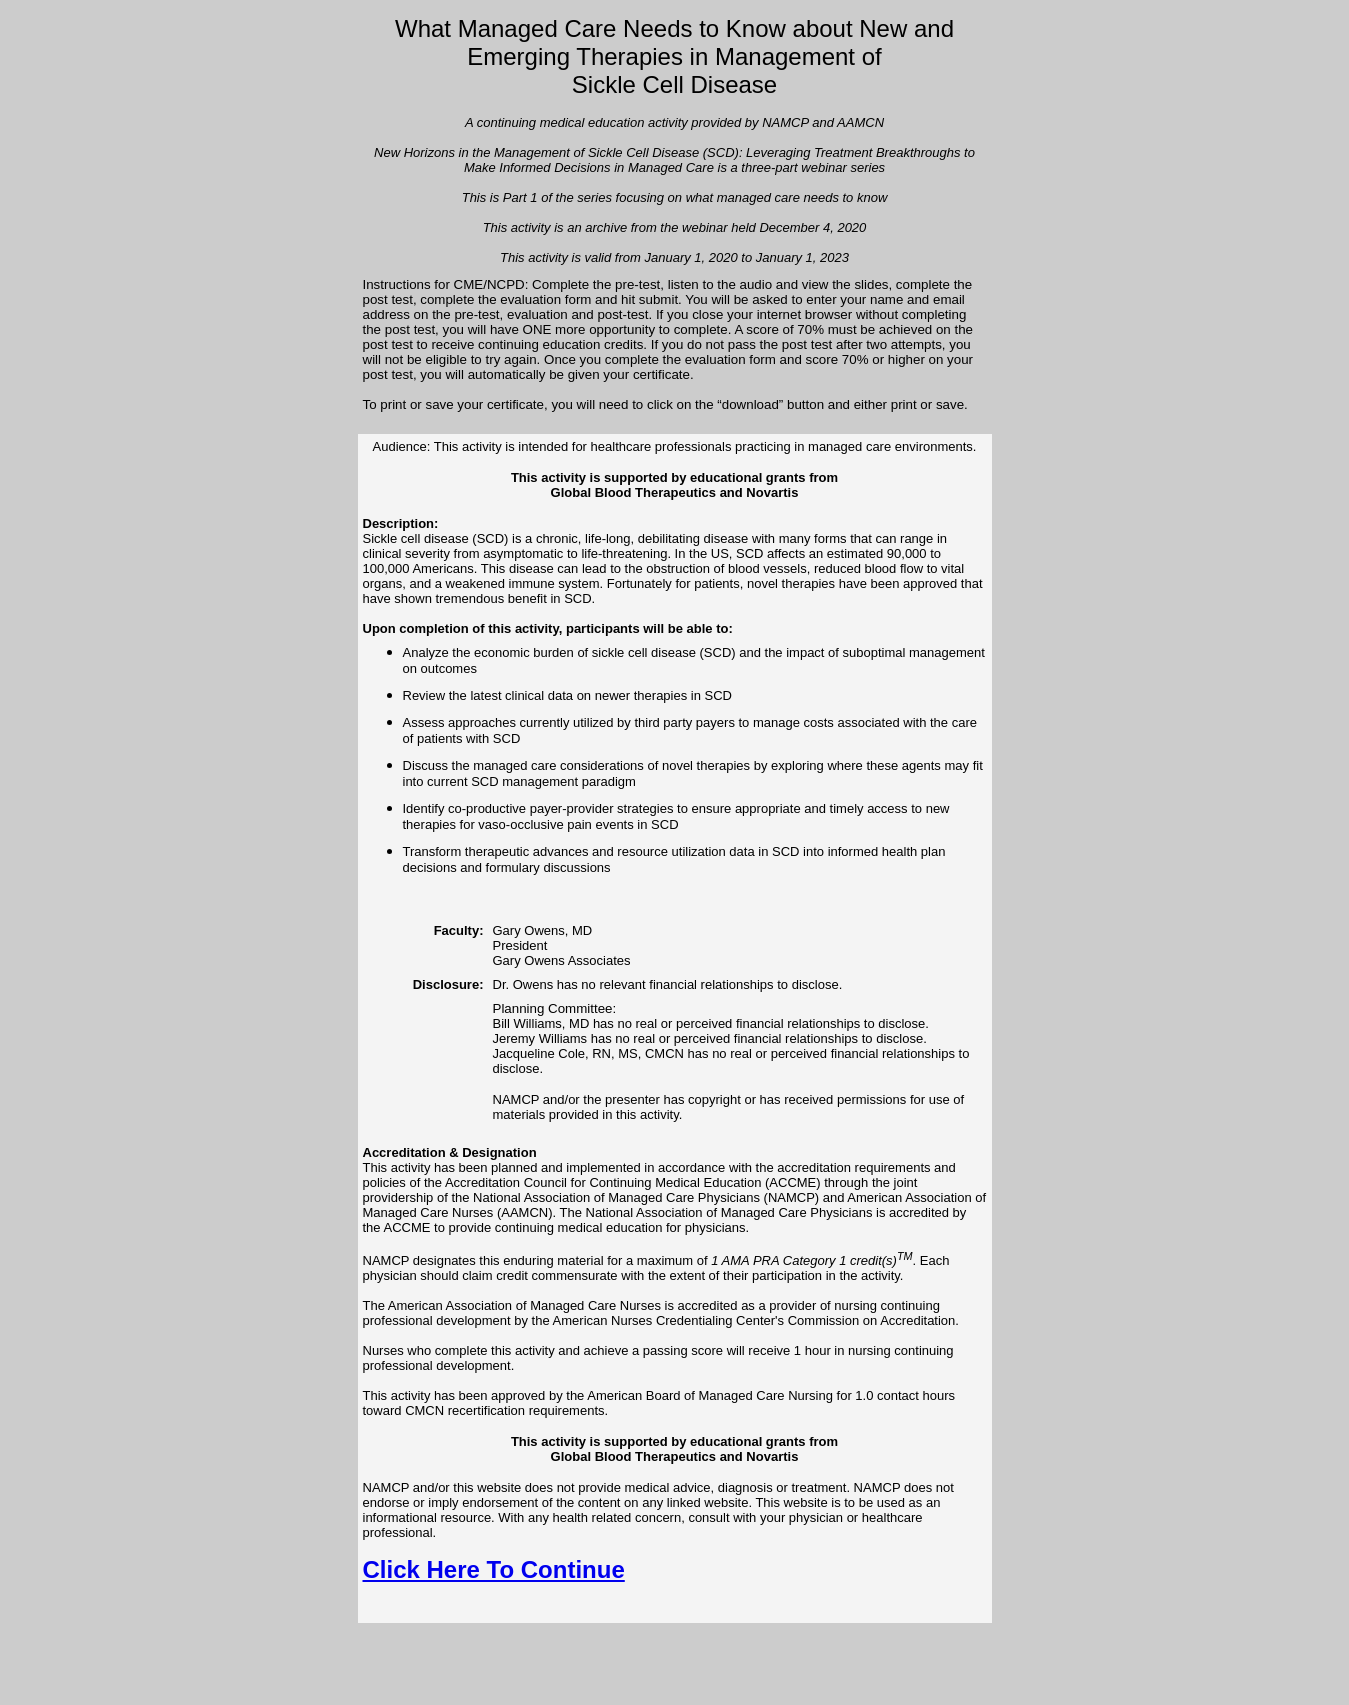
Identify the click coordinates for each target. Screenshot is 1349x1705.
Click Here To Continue (494, 1569)
